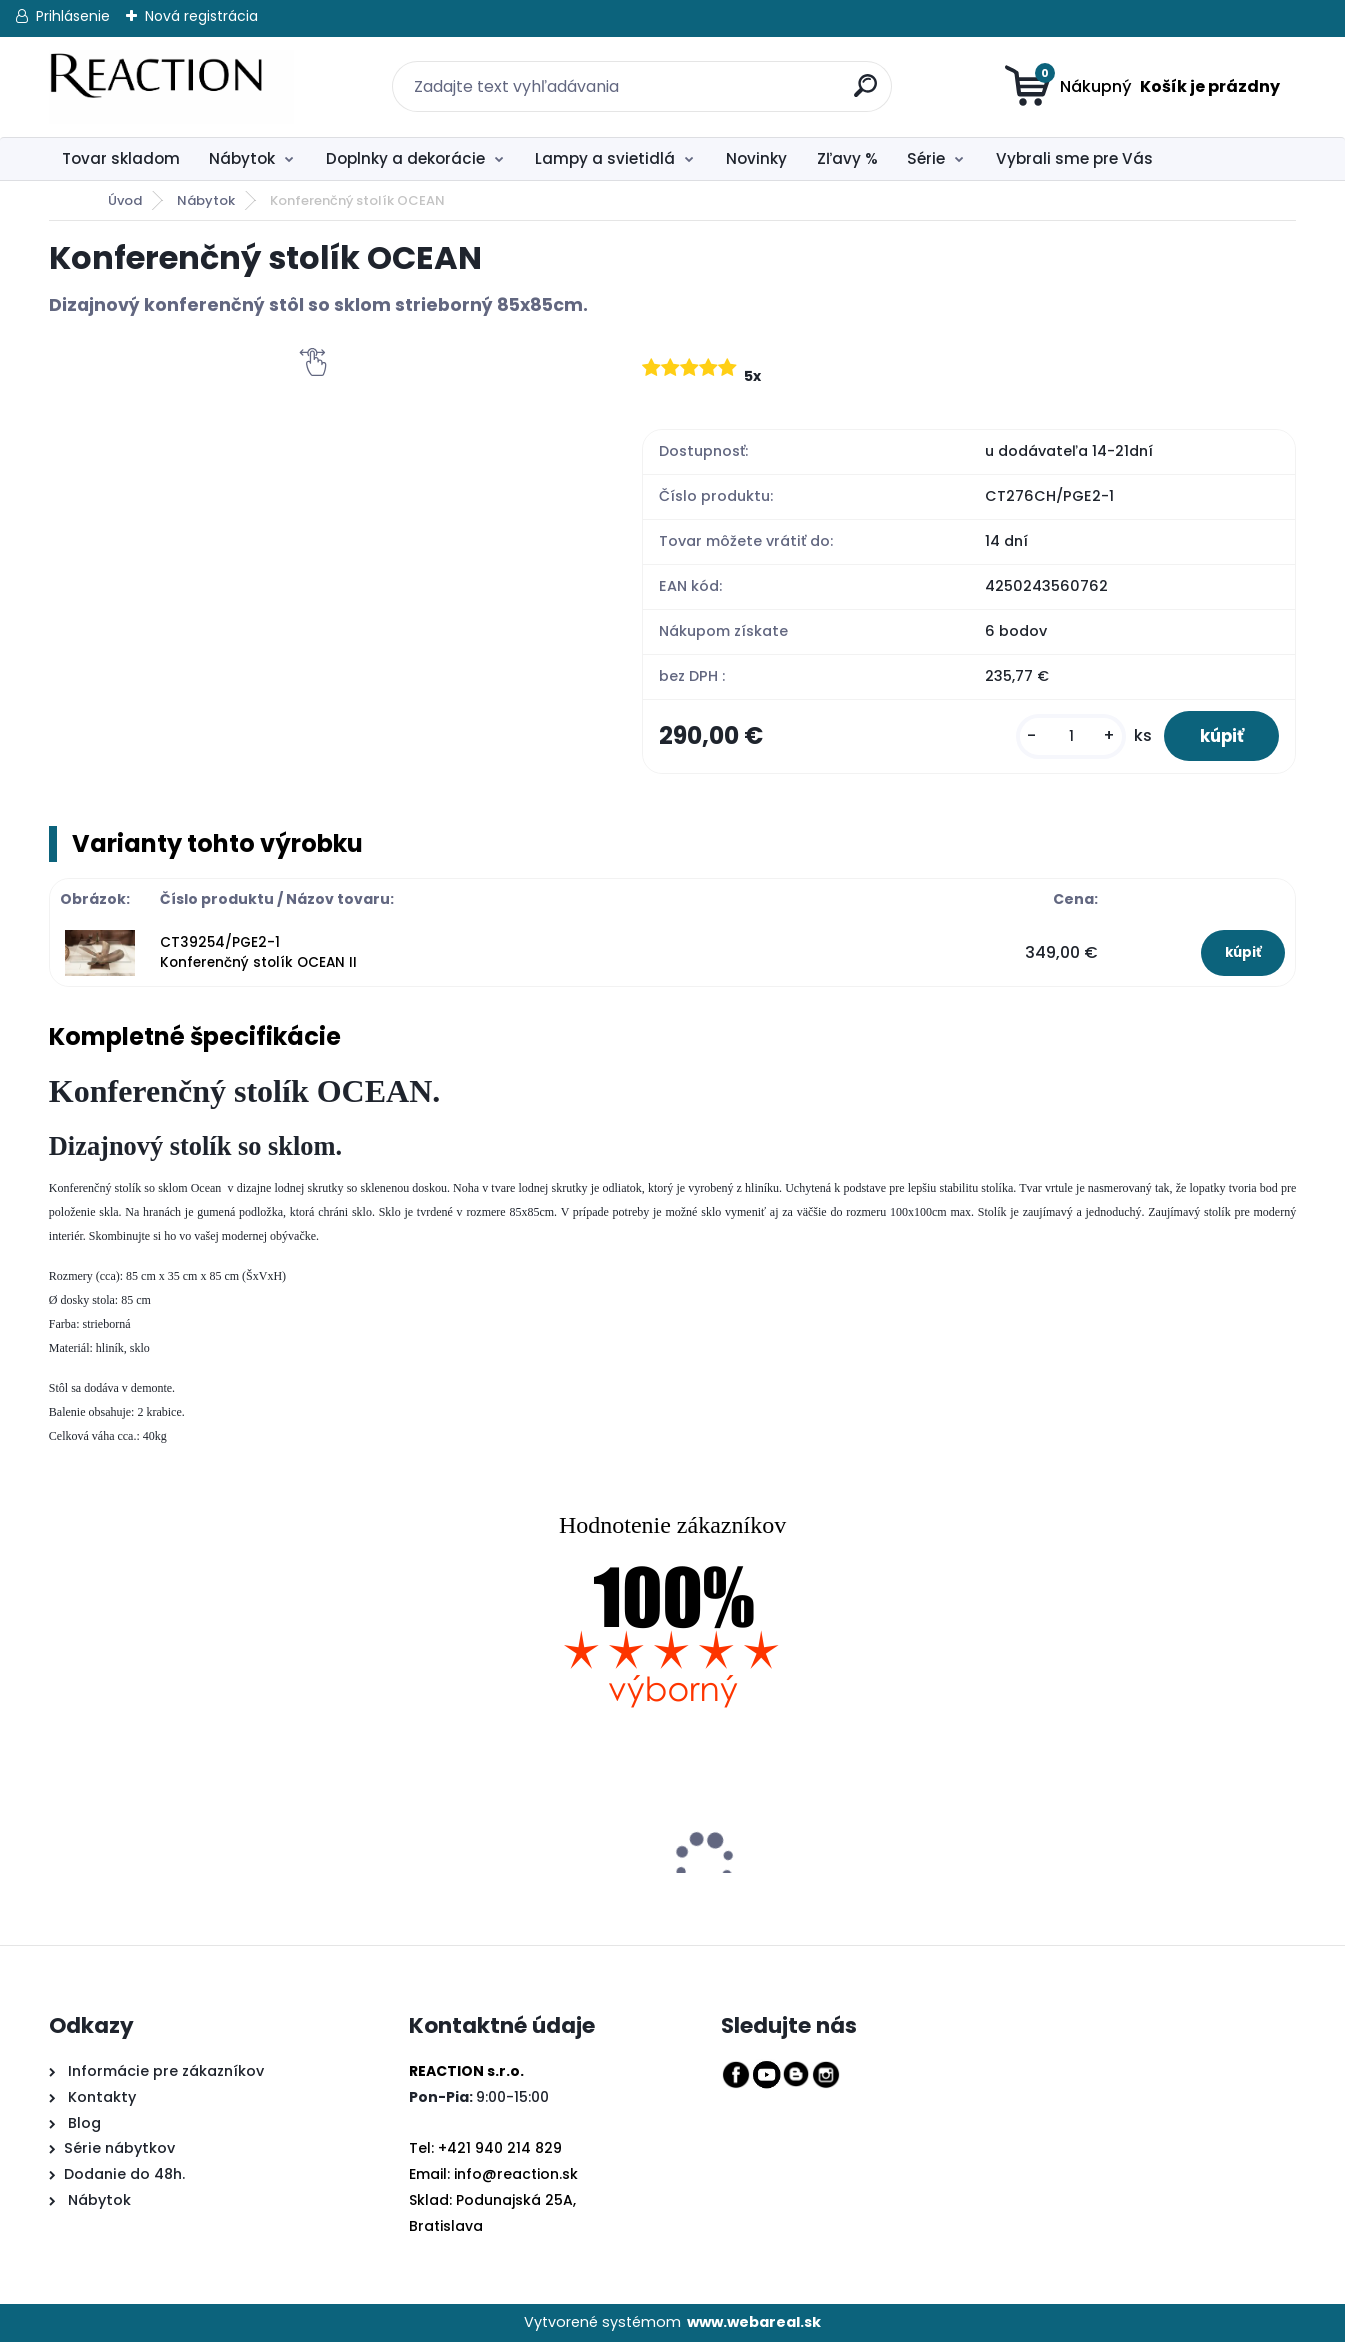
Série (926, 158)
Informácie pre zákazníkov (164, 2076)
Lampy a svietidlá (605, 158)
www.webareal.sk (754, 2328)
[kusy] (1059, 738)
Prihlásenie (73, 16)
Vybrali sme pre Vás (1074, 158)
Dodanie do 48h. (124, 2180)
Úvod (125, 200)
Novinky (756, 158)
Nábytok (242, 158)
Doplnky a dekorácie (405, 158)
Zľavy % (847, 158)
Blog (82, 2128)
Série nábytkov (119, 2154)
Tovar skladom (121, 158)
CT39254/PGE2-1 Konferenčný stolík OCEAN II (258, 957)
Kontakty (102, 2102)
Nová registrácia (201, 16)
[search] (855, 74)
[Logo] (171, 87)
